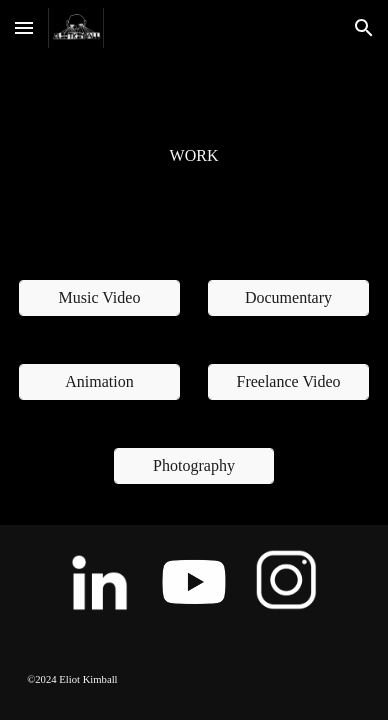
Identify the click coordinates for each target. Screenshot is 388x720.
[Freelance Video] (288, 382)
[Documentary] (288, 298)
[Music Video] (99, 298)
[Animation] (99, 382)
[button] (24, 27)
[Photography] (194, 466)
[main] (194, 156)
